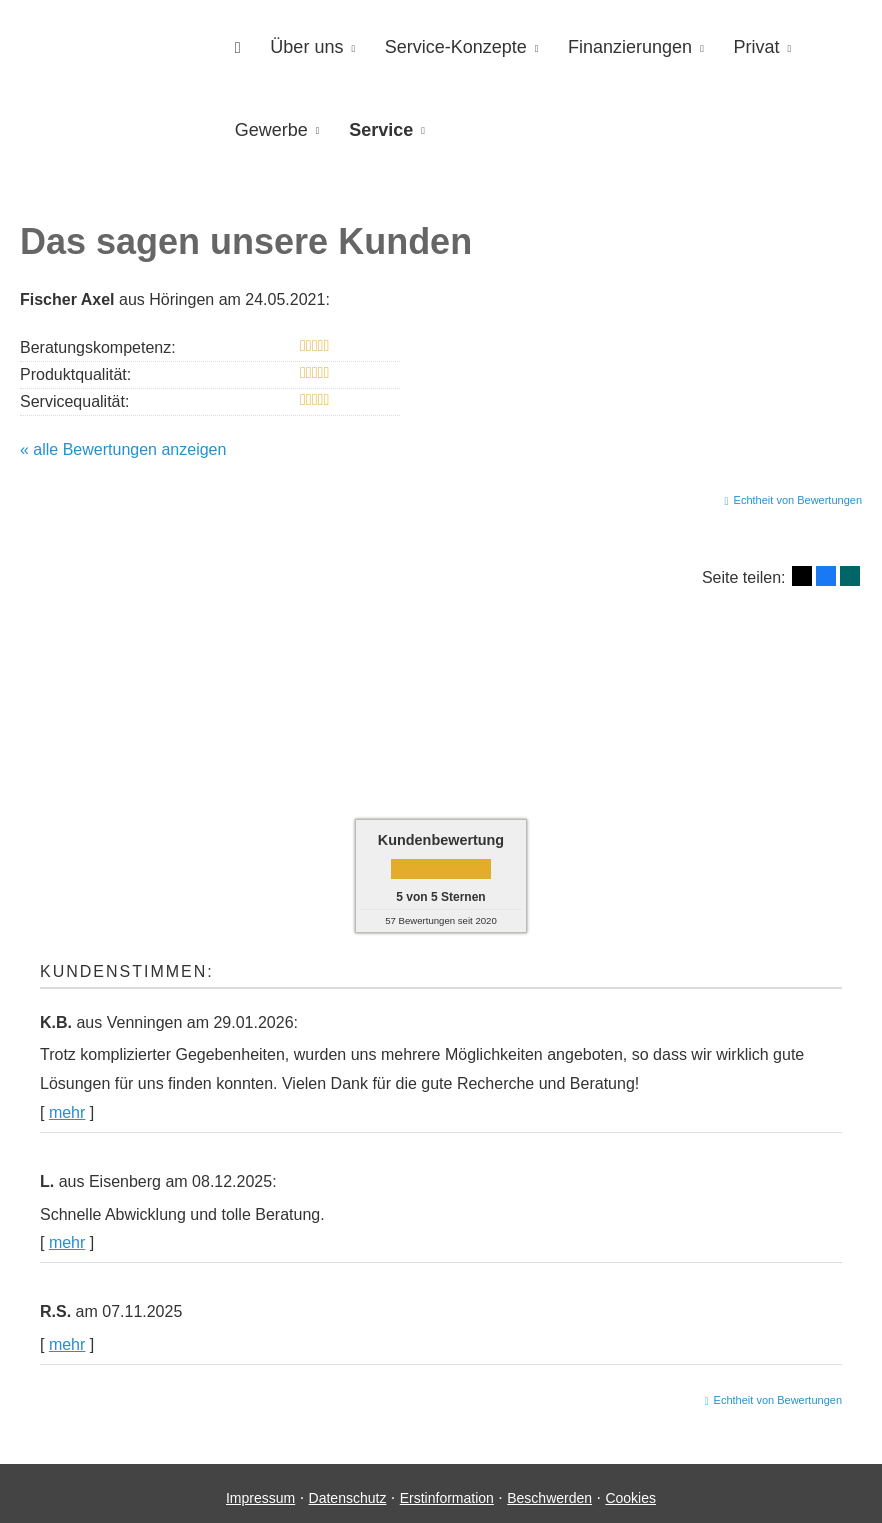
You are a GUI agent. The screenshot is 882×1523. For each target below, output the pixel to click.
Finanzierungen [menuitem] (610, 46)
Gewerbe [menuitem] (268, 126)
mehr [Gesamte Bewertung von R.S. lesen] (67, 1335)
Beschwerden (549, 1489)
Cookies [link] (630, 1489)
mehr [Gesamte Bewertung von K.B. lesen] (67, 1103)
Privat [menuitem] (731, 46)
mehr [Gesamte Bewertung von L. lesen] (67, 1233)
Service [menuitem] (373, 126)
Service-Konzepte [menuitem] (442, 46)
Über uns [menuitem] (298, 46)
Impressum (260, 1489)
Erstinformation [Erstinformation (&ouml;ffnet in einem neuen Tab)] (447, 1489)
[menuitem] (235, 46)
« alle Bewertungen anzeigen (123, 440)
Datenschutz (348, 1489)
